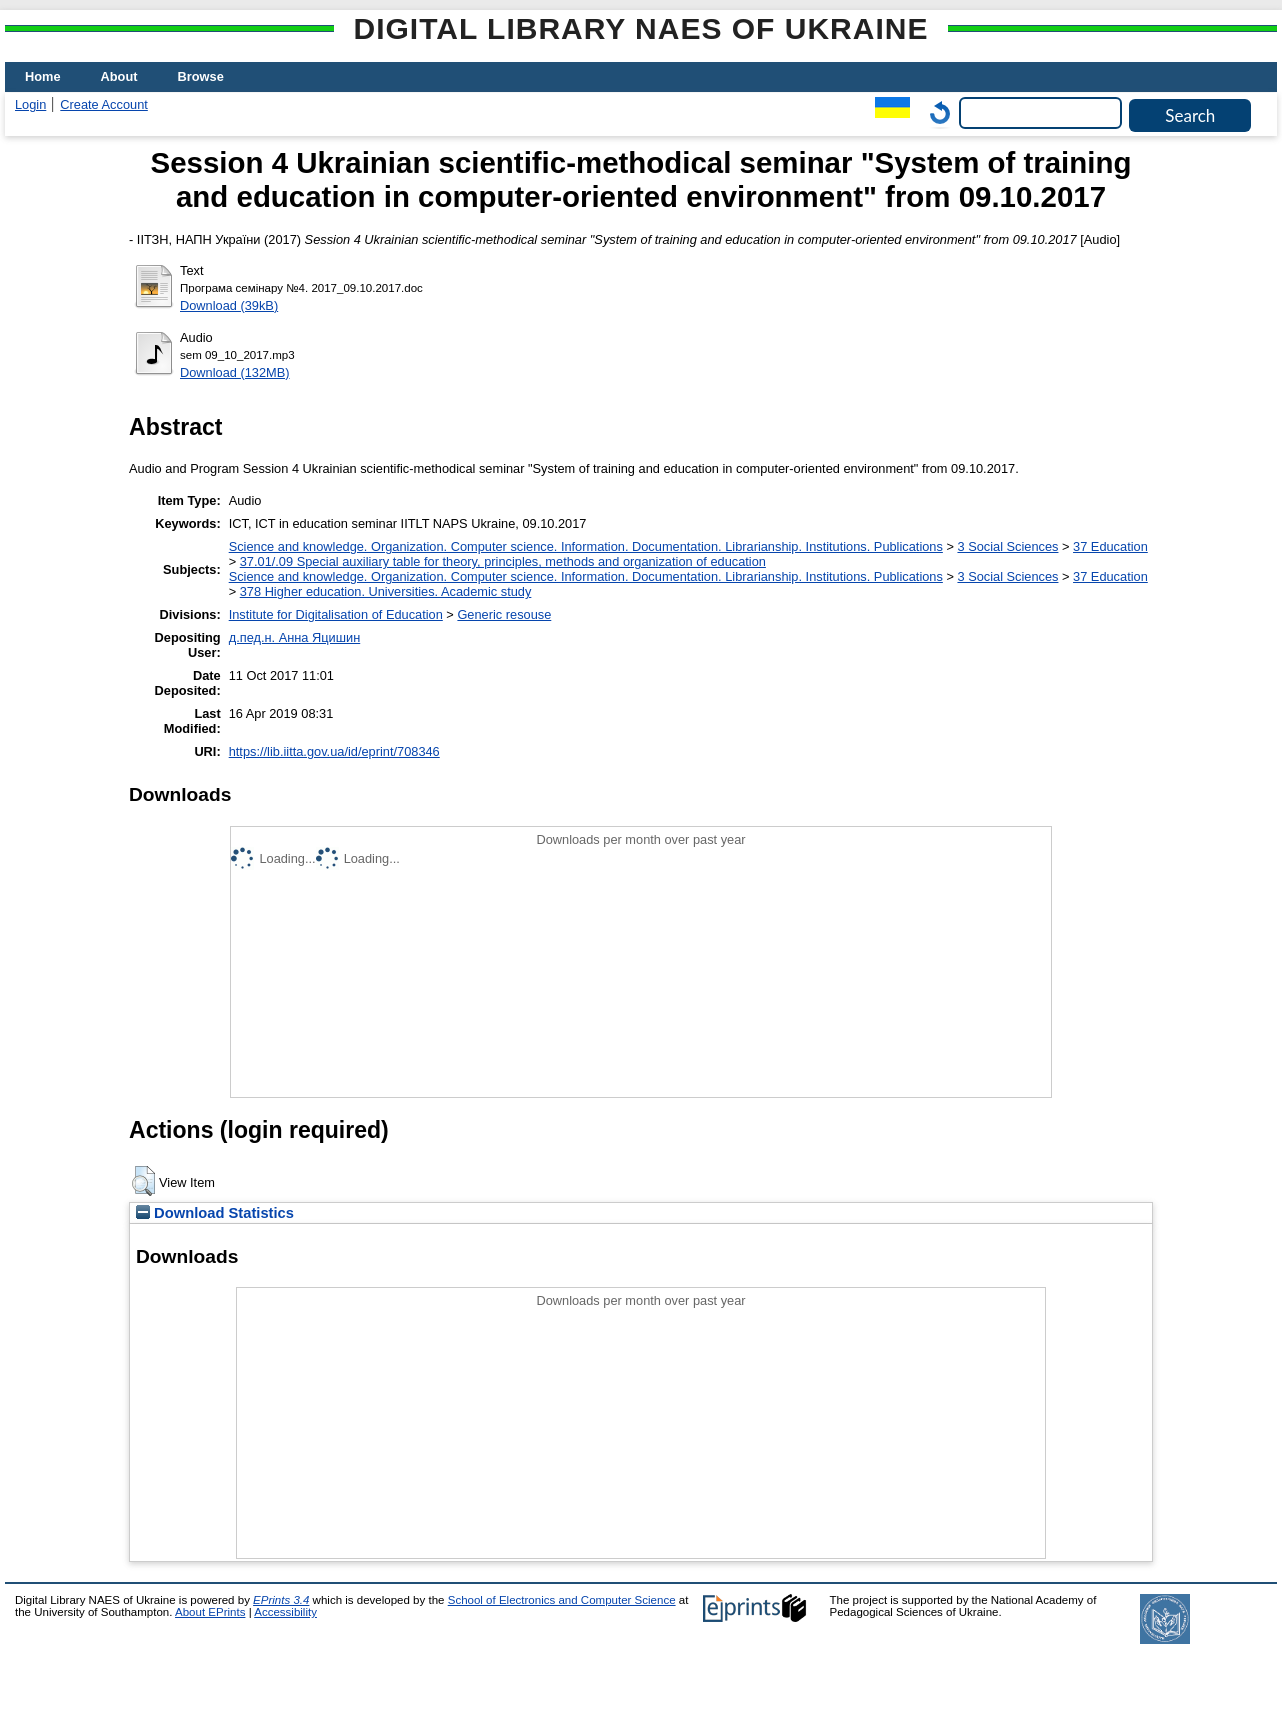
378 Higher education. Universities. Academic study (386, 591)
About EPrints (210, 1612)
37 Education (1110, 546)
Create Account (104, 104)
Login (30, 104)
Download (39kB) (229, 305)
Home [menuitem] (43, 76)
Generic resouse (504, 614)
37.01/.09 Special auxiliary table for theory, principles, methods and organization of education (503, 561)
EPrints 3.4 (281, 1600)
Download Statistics (215, 1213)
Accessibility (285, 1612)
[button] (143, 1181)
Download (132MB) (235, 372)
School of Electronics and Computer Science (562, 1600)
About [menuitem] (119, 76)
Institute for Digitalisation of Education (336, 614)
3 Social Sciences (1007, 546)
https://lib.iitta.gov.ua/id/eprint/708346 (334, 751)
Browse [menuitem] (201, 76)
